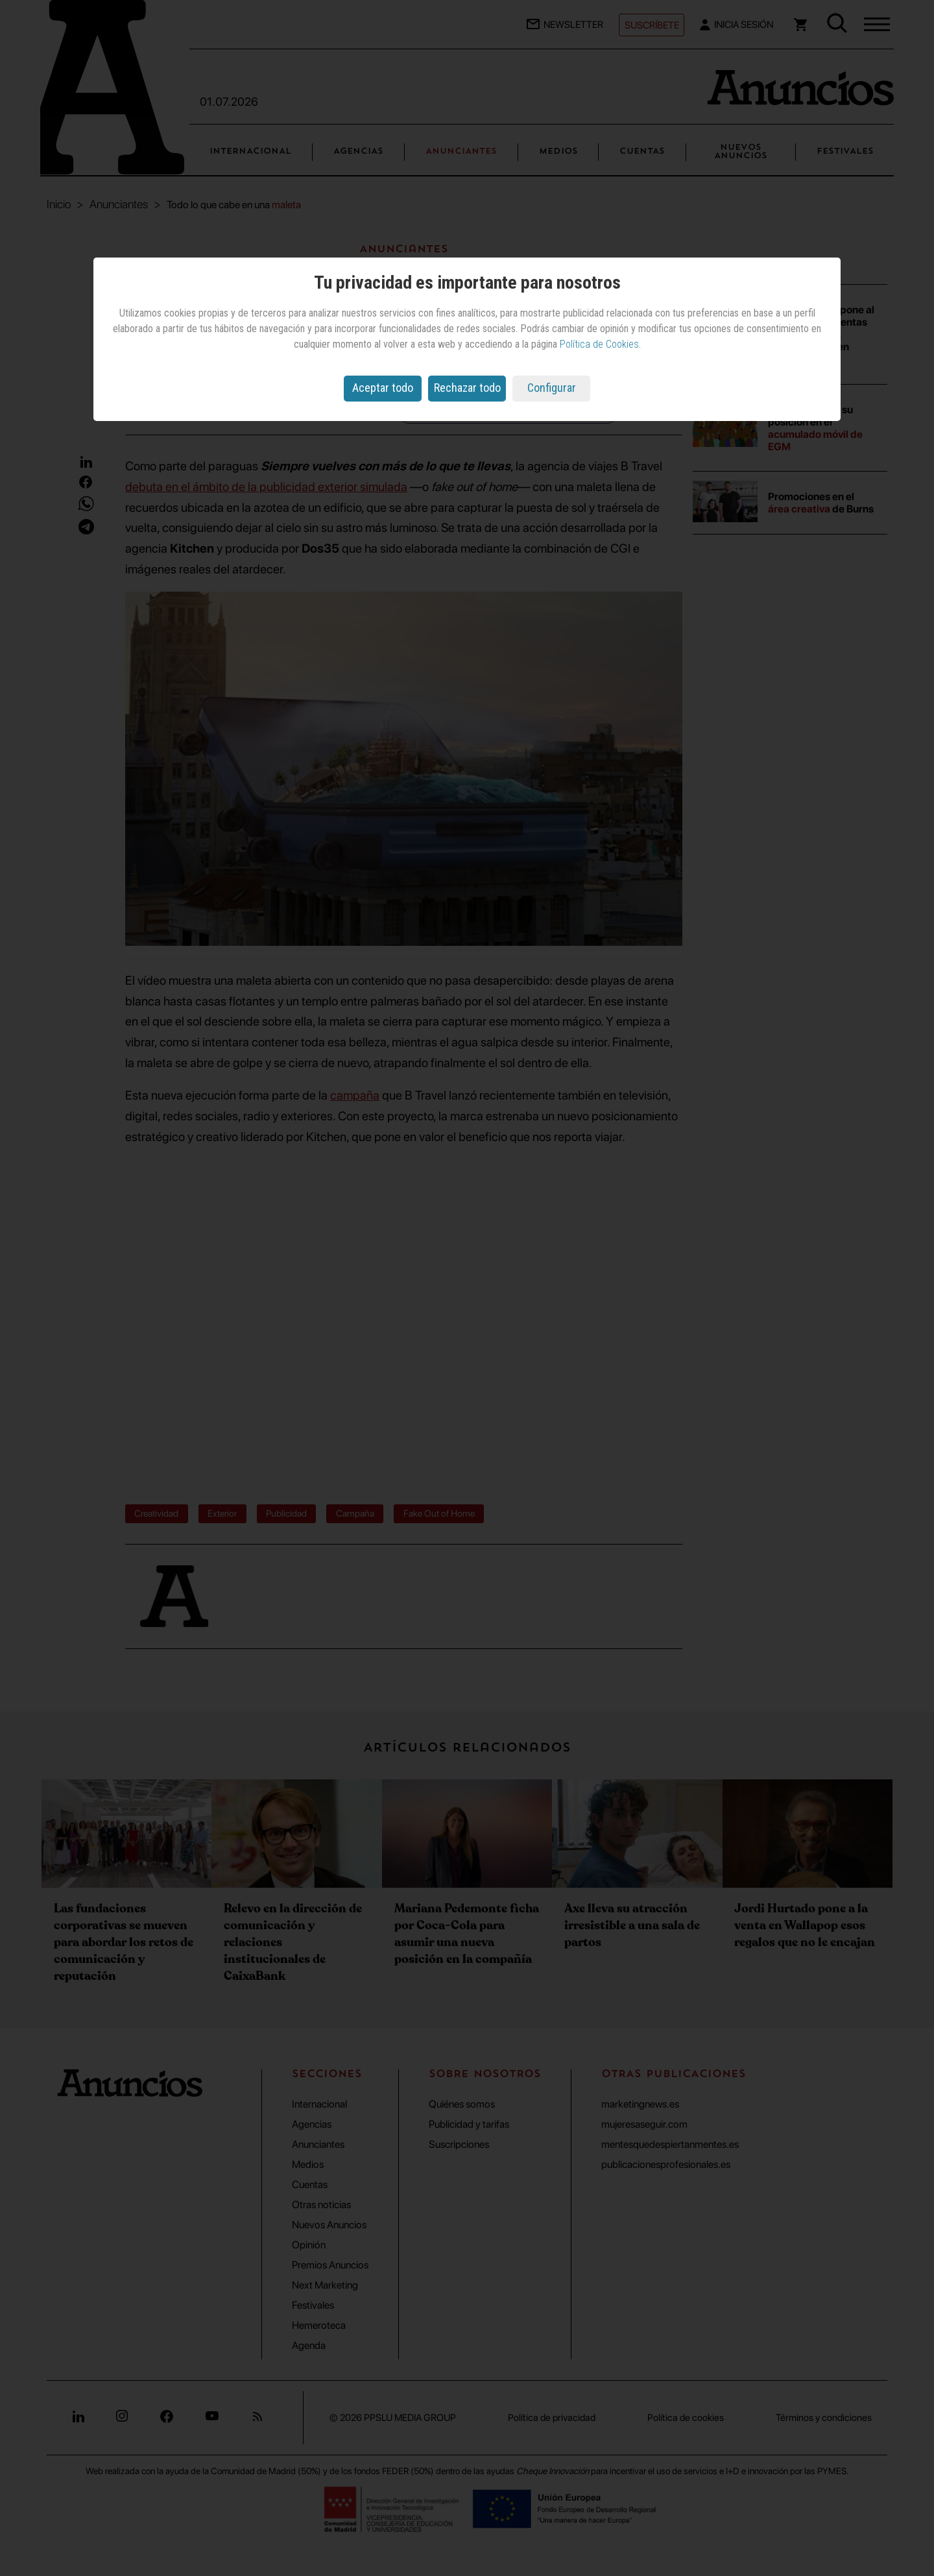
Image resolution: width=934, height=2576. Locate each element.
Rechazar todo (467, 387)
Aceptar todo (382, 387)
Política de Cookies (599, 344)
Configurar (551, 387)
